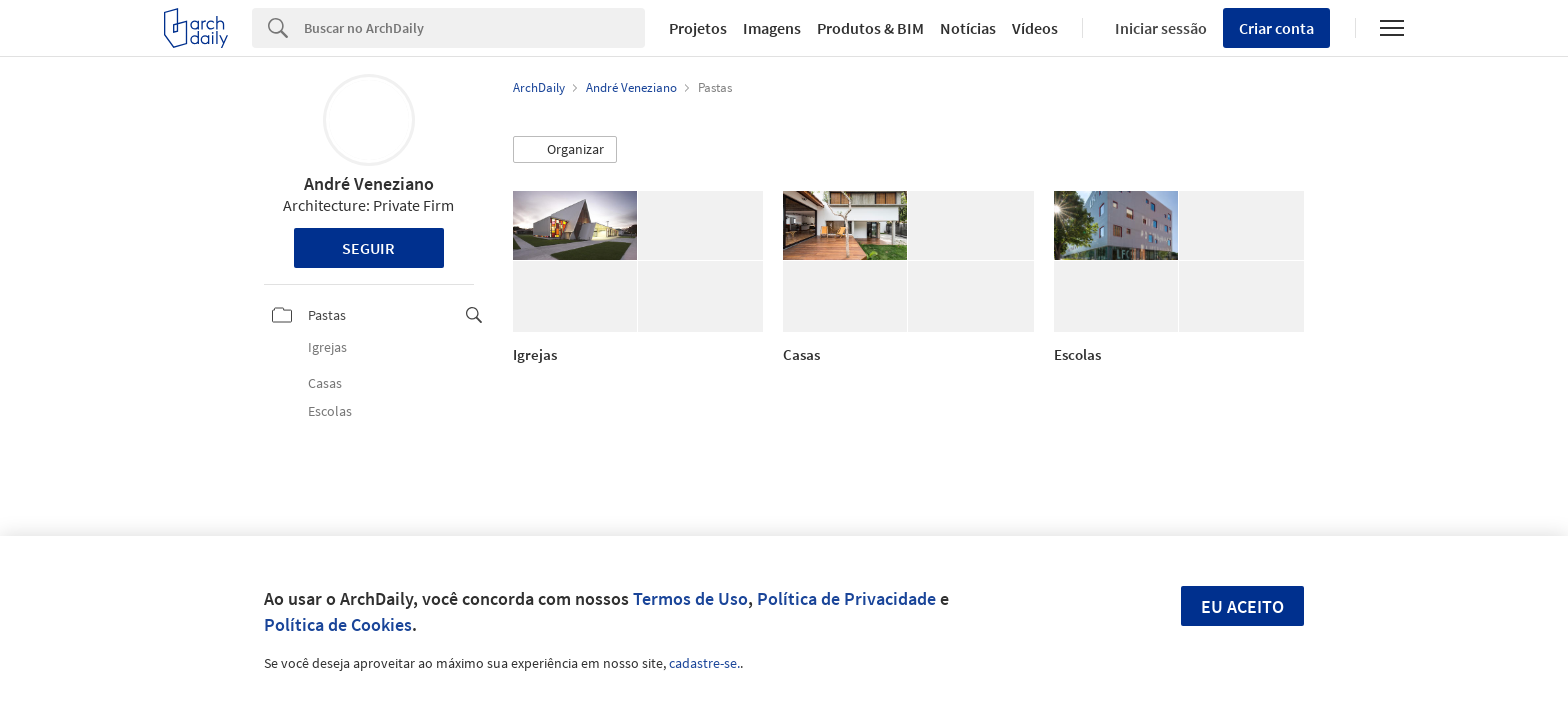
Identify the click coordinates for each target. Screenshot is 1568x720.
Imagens (772, 28)
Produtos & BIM (870, 28)
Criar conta (1276, 28)
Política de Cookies (338, 624)
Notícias (968, 28)
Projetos (698, 28)
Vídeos (1035, 28)
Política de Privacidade (846, 598)
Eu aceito (1242, 606)
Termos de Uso (690, 598)
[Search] (474, 28)
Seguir (368, 248)
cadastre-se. (704, 663)
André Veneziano (369, 183)
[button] (565, 150)
